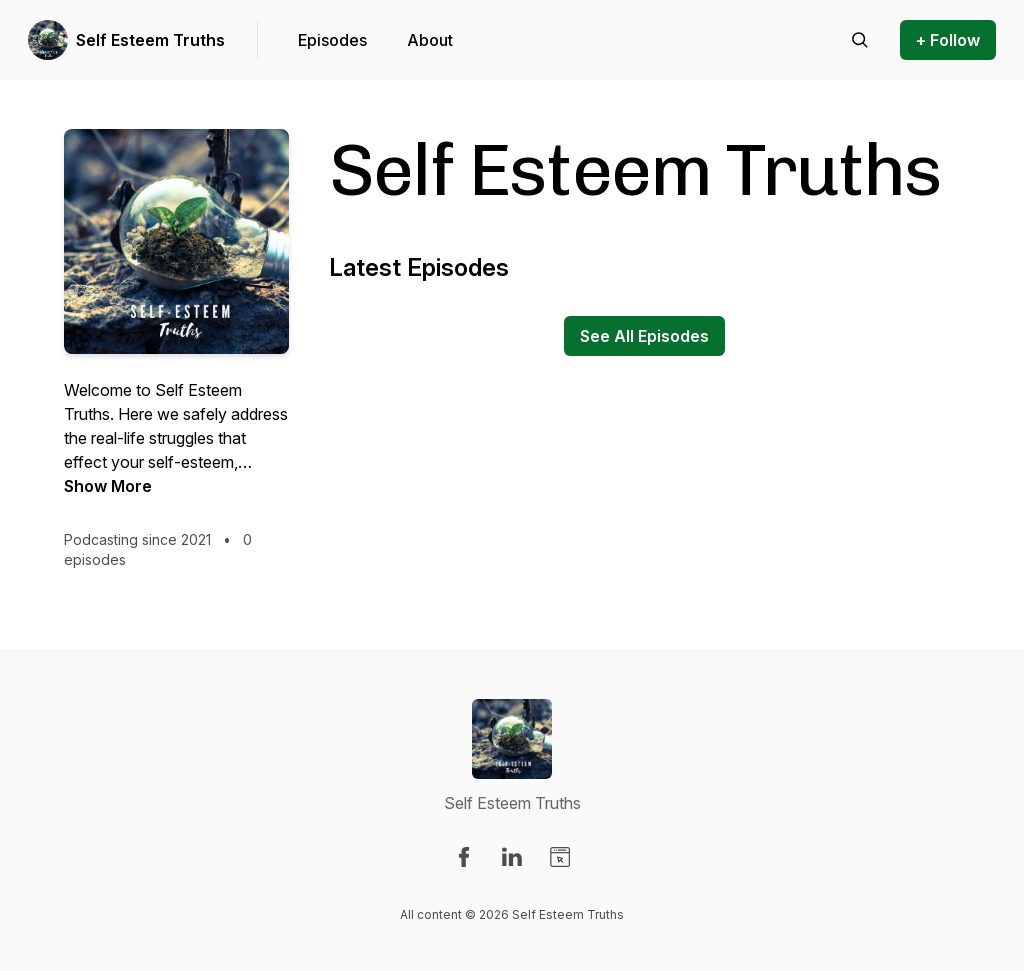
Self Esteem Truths (150, 40)
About (430, 40)
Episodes (332, 40)
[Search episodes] (860, 40)
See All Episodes (644, 336)
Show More (108, 486)
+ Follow (948, 40)
